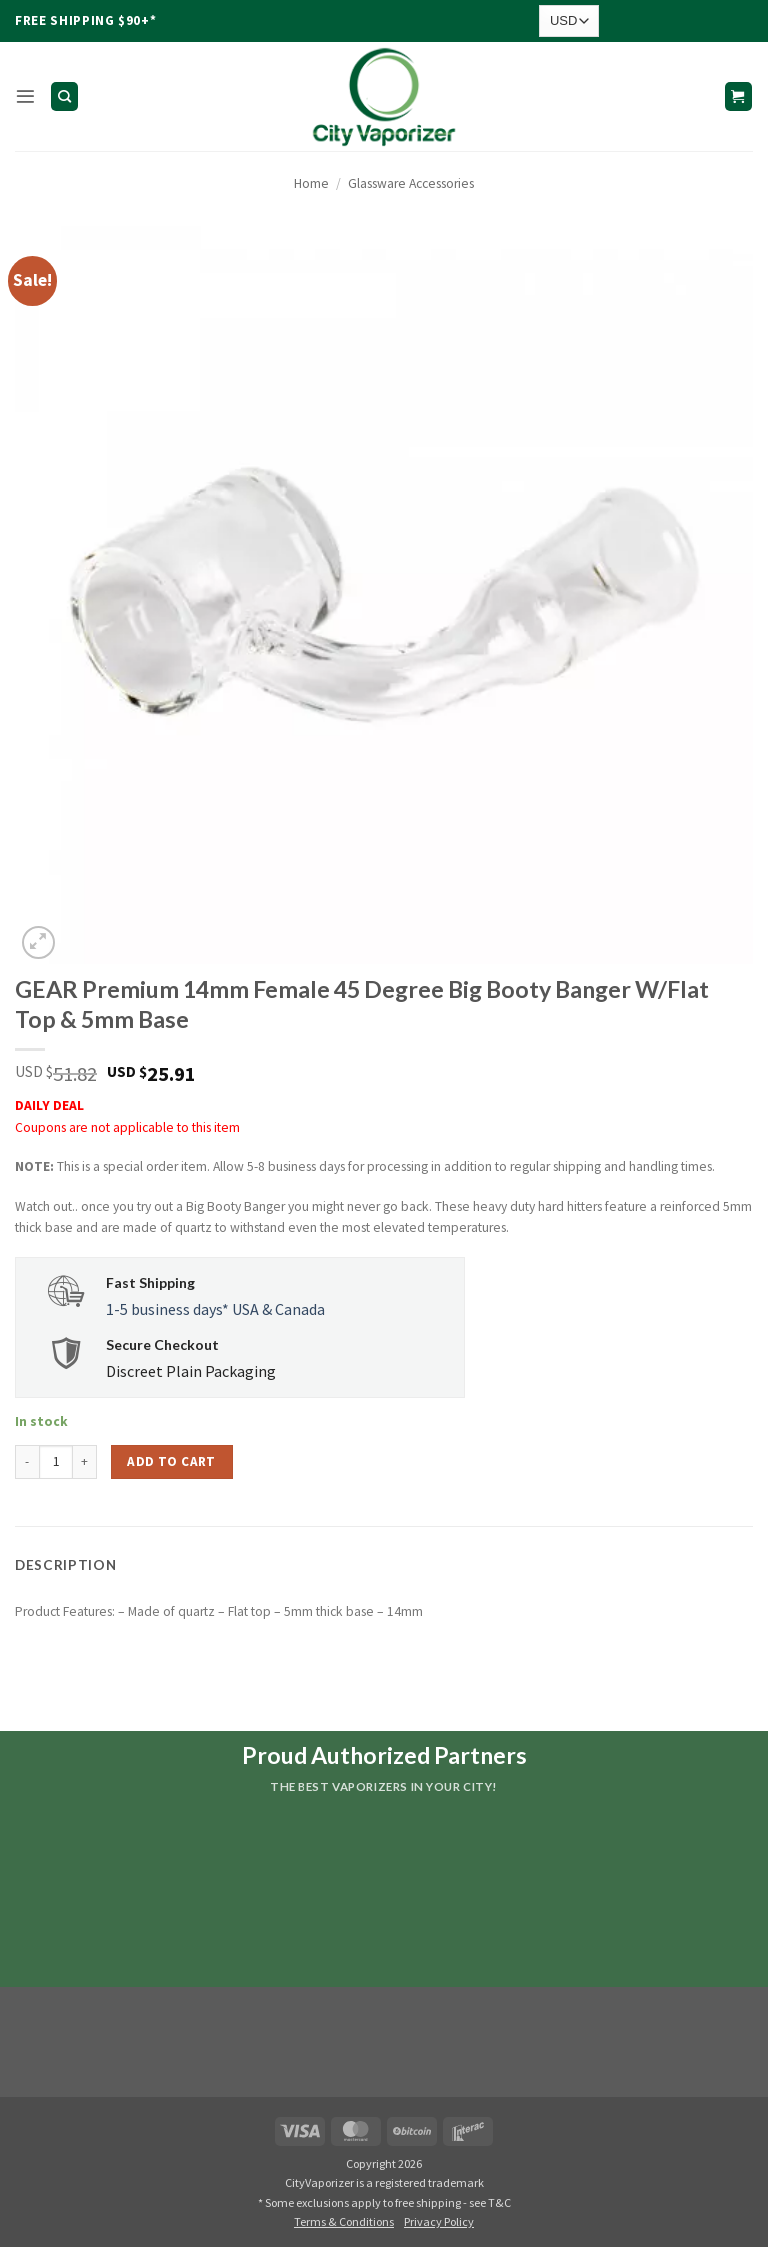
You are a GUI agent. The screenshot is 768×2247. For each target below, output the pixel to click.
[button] (25, 96)
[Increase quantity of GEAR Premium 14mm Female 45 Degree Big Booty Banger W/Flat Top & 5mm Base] (85, 1462)
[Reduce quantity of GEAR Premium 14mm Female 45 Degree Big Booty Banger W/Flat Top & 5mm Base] (27, 1462)
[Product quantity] (56, 1462)
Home (311, 183)
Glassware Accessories (411, 183)
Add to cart (171, 1461)
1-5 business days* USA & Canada (215, 1309)
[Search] (64, 96)
